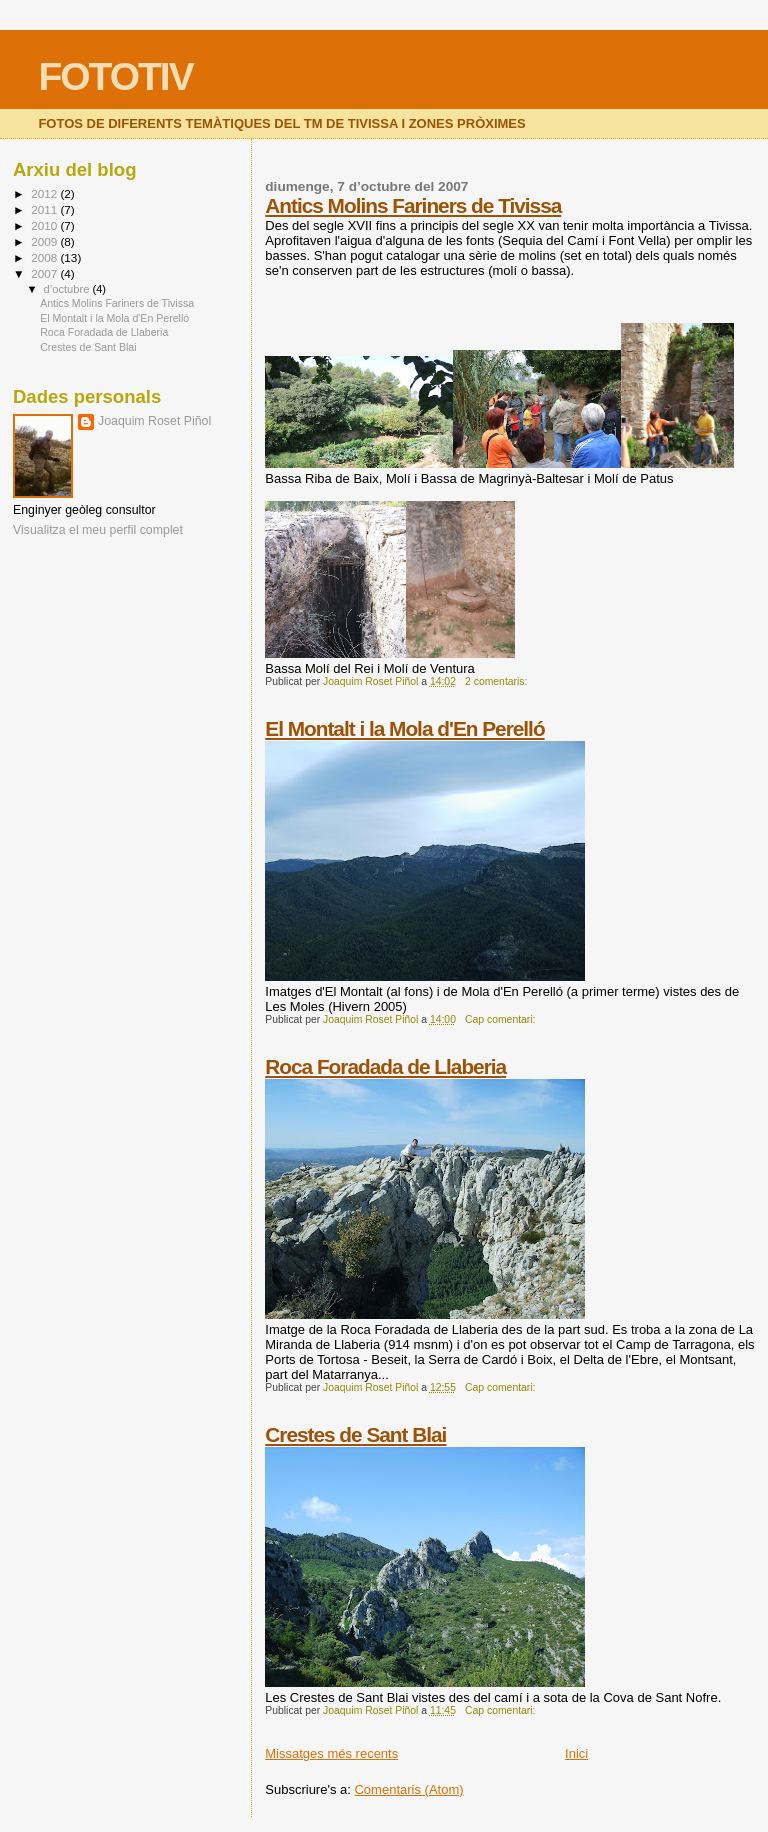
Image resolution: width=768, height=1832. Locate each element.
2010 (45, 225)
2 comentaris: (497, 681)
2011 (45, 209)
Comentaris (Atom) (408, 1789)
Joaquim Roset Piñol (154, 421)
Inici (576, 1753)
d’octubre (68, 289)
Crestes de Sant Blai (355, 1434)
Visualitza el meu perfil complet (98, 530)
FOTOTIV (115, 76)
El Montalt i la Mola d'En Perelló (404, 728)
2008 (45, 257)
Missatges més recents (331, 1753)
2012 (45, 193)
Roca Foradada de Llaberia (385, 1066)
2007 (45, 273)
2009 (45, 241)
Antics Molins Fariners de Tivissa (413, 205)
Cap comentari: (501, 1019)
